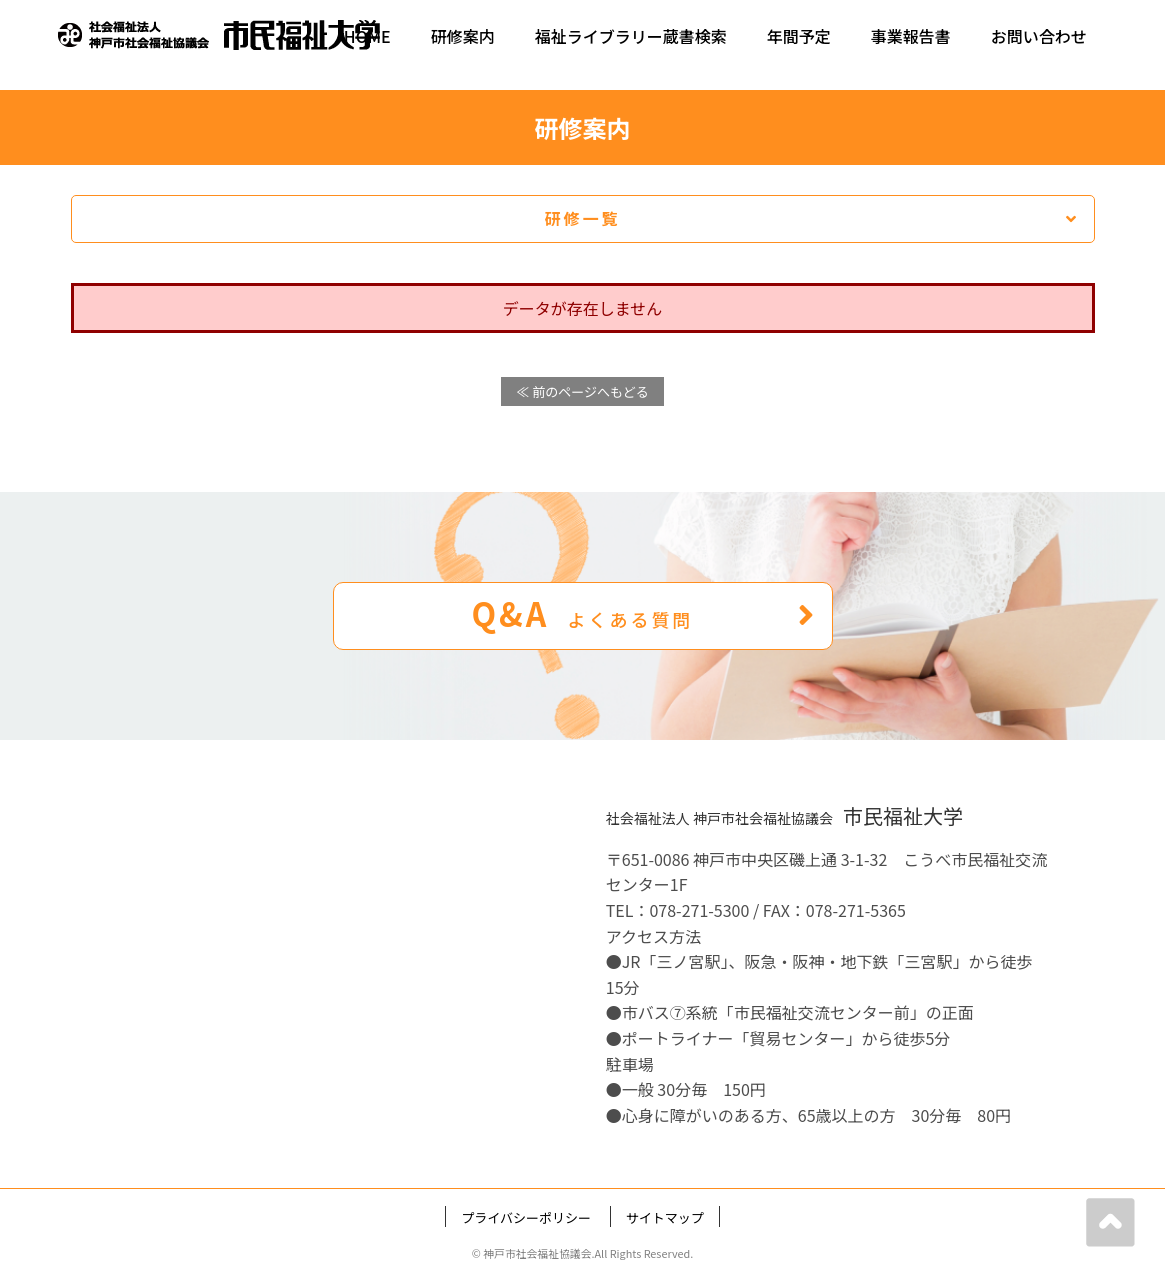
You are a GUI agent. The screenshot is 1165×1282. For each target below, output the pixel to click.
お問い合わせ (1039, 36)
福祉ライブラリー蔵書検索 (631, 36)
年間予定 (799, 36)
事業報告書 (911, 36)
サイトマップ (665, 1217)
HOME (367, 36)
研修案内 (463, 36)
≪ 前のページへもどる (582, 391)
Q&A (643, 613)
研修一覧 (811, 218)
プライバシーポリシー (526, 1217)
